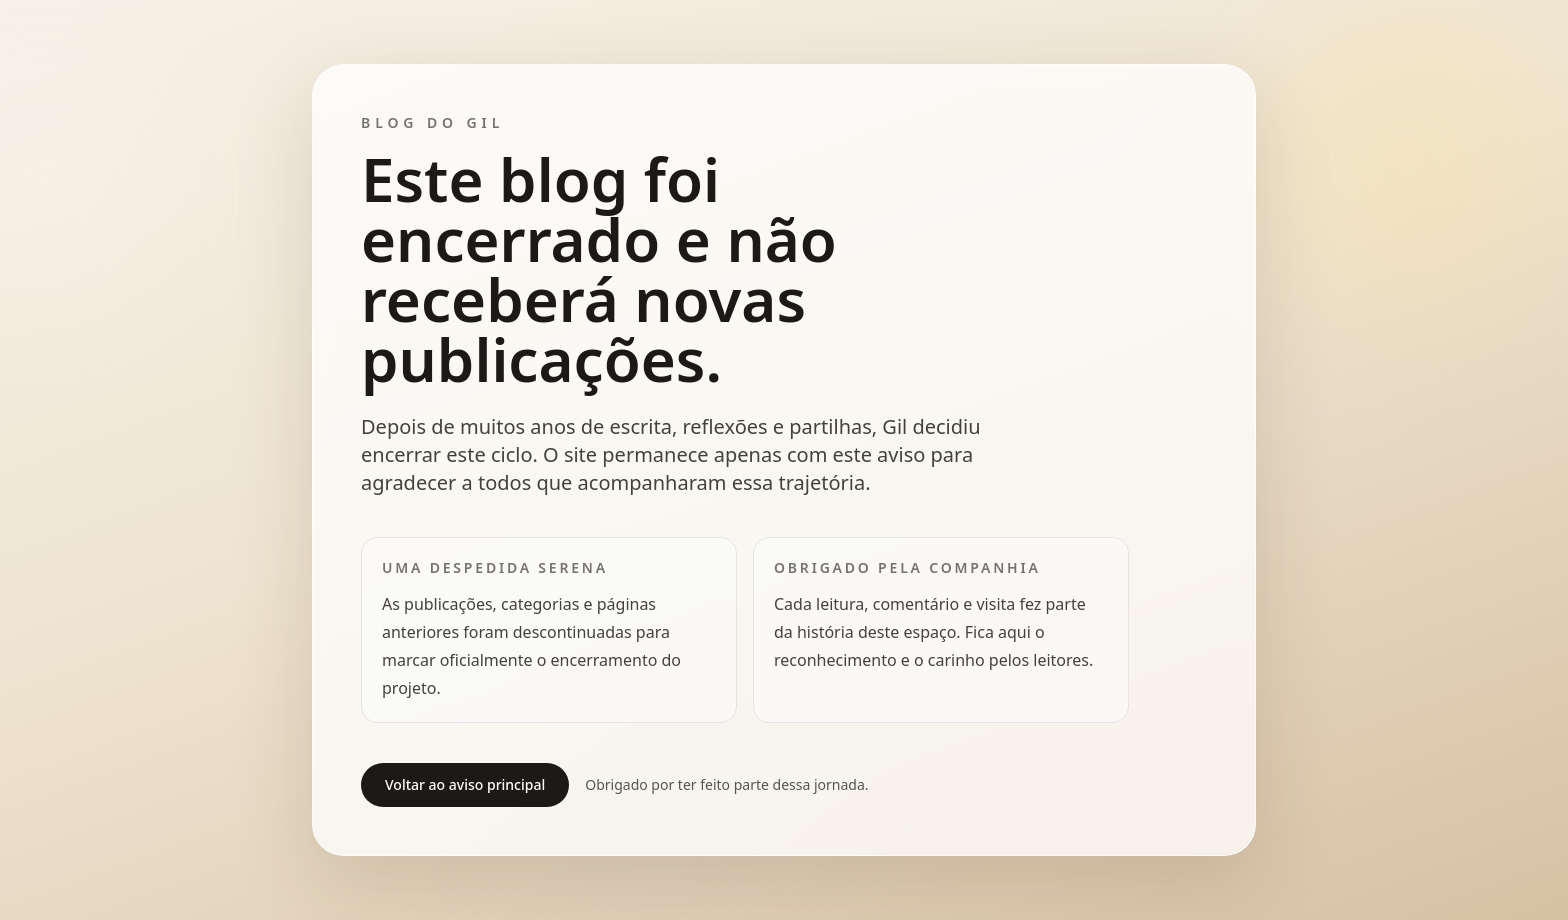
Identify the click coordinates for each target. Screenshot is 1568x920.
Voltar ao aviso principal (465, 784)
